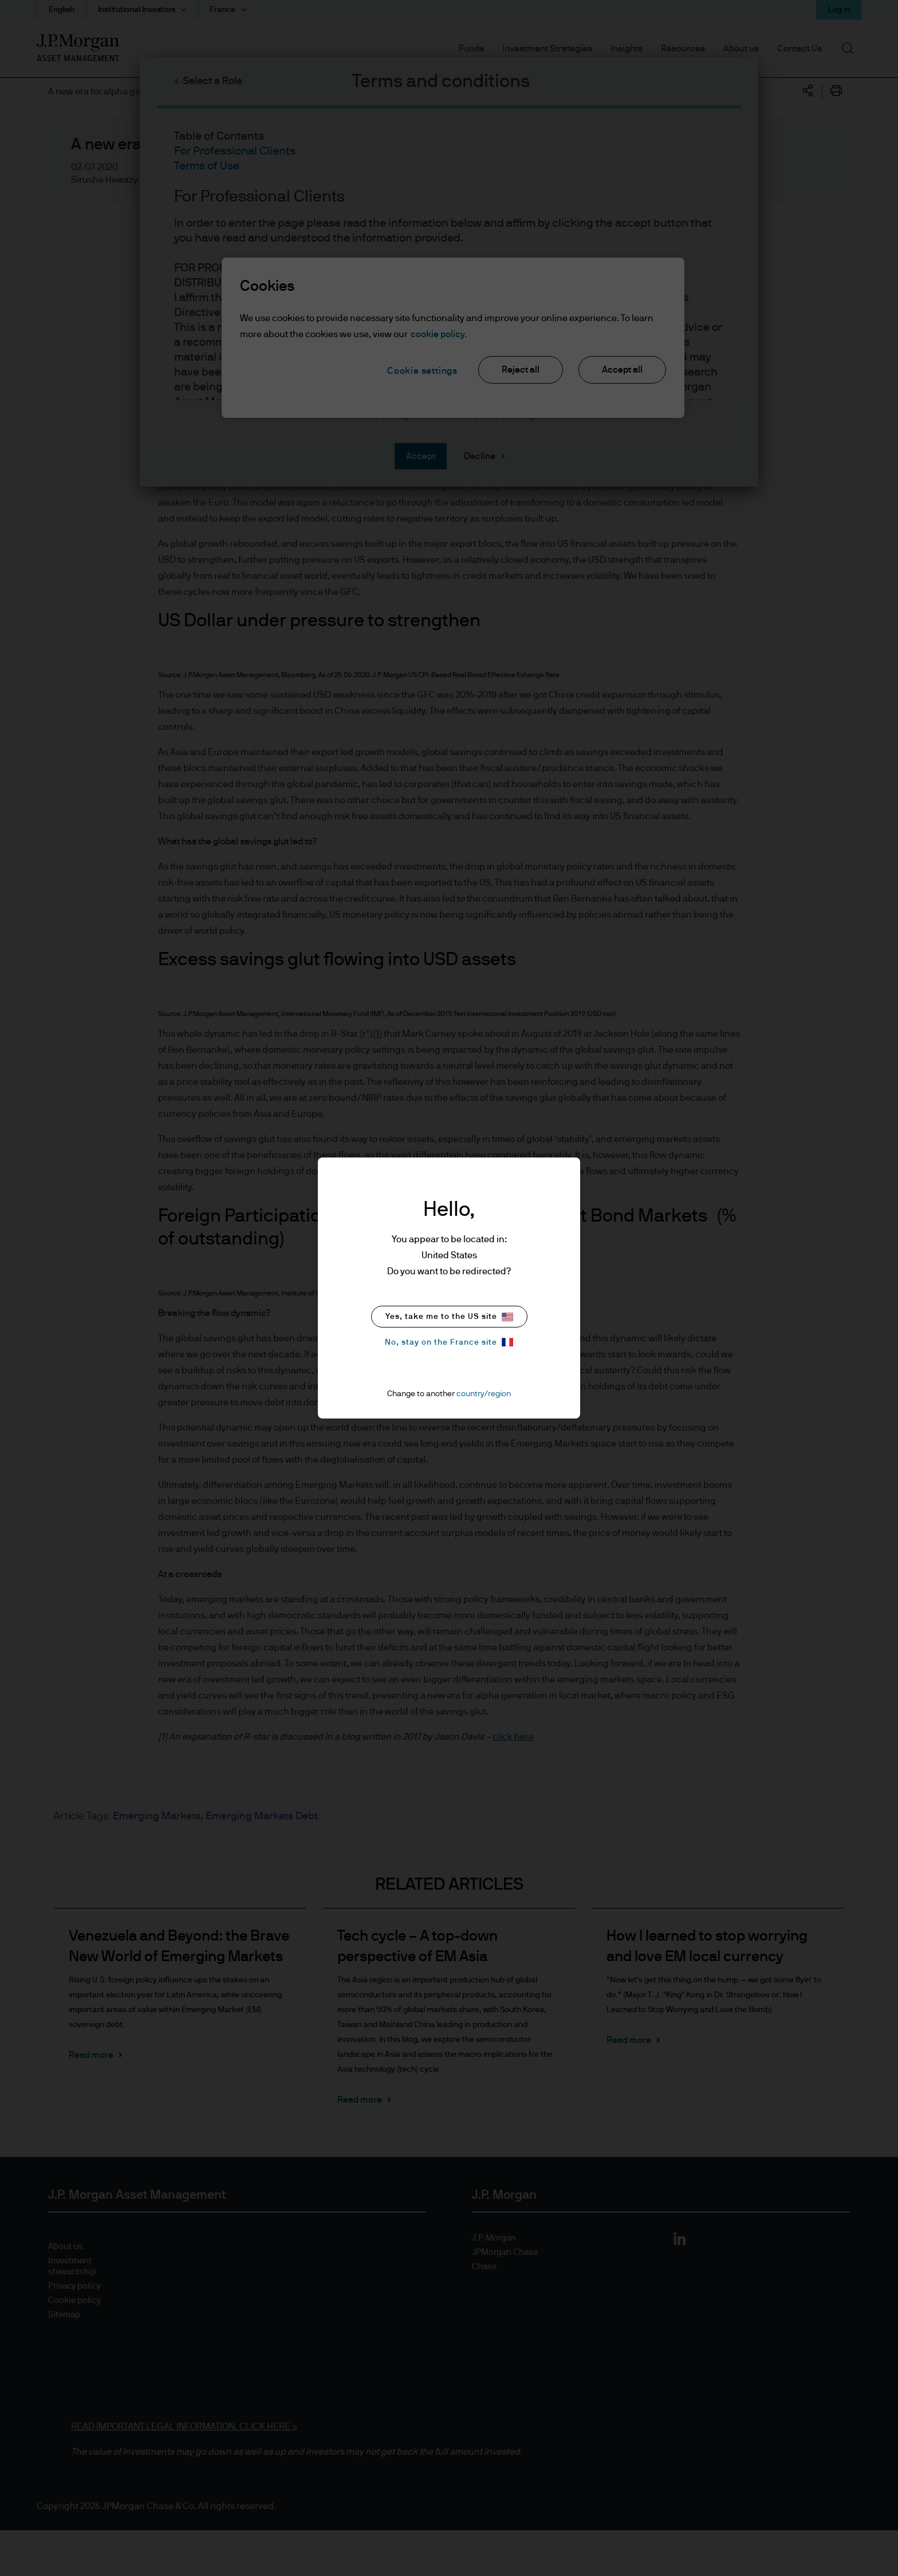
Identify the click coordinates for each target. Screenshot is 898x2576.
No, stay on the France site (449, 1342)
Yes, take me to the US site (449, 1317)
